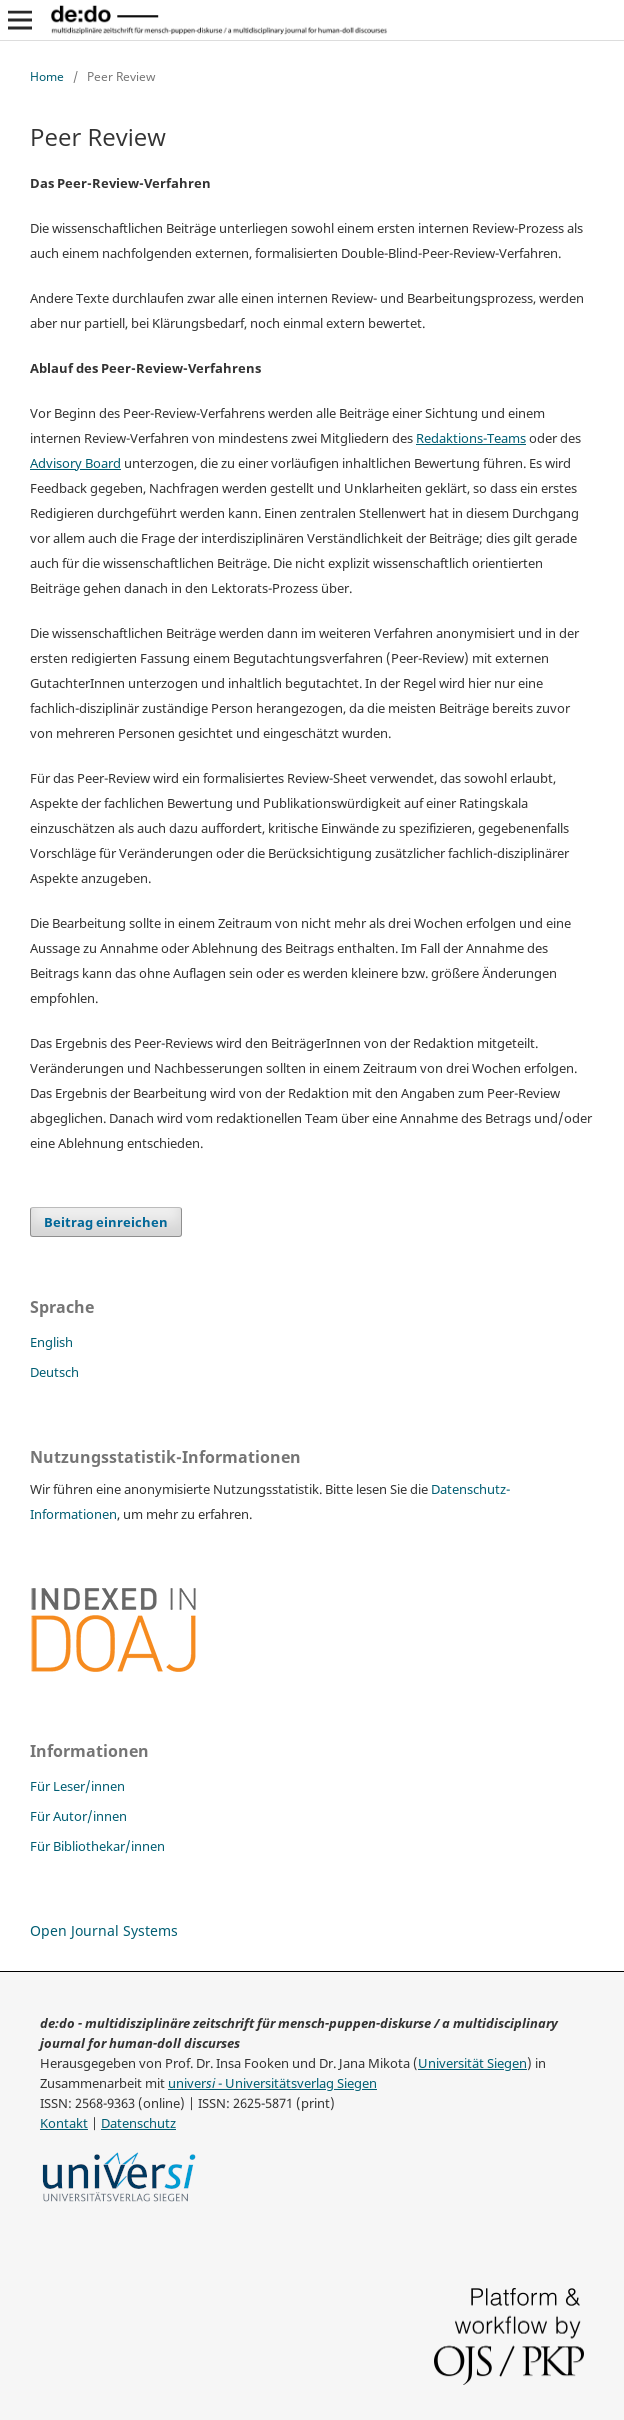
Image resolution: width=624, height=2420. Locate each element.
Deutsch (54, 1372)
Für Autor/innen (78, 1816)
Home (47, 76)
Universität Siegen (472, 2063)
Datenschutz (138, 2123)
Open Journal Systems (104, 1930)
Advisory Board (75, 463)
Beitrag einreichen (106, 1222)
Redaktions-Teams (471, 438)
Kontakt (64, 2123)
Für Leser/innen (77, 1786)
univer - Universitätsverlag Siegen (272, 2083)
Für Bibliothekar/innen (97, 1846)
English (51, 1342)
